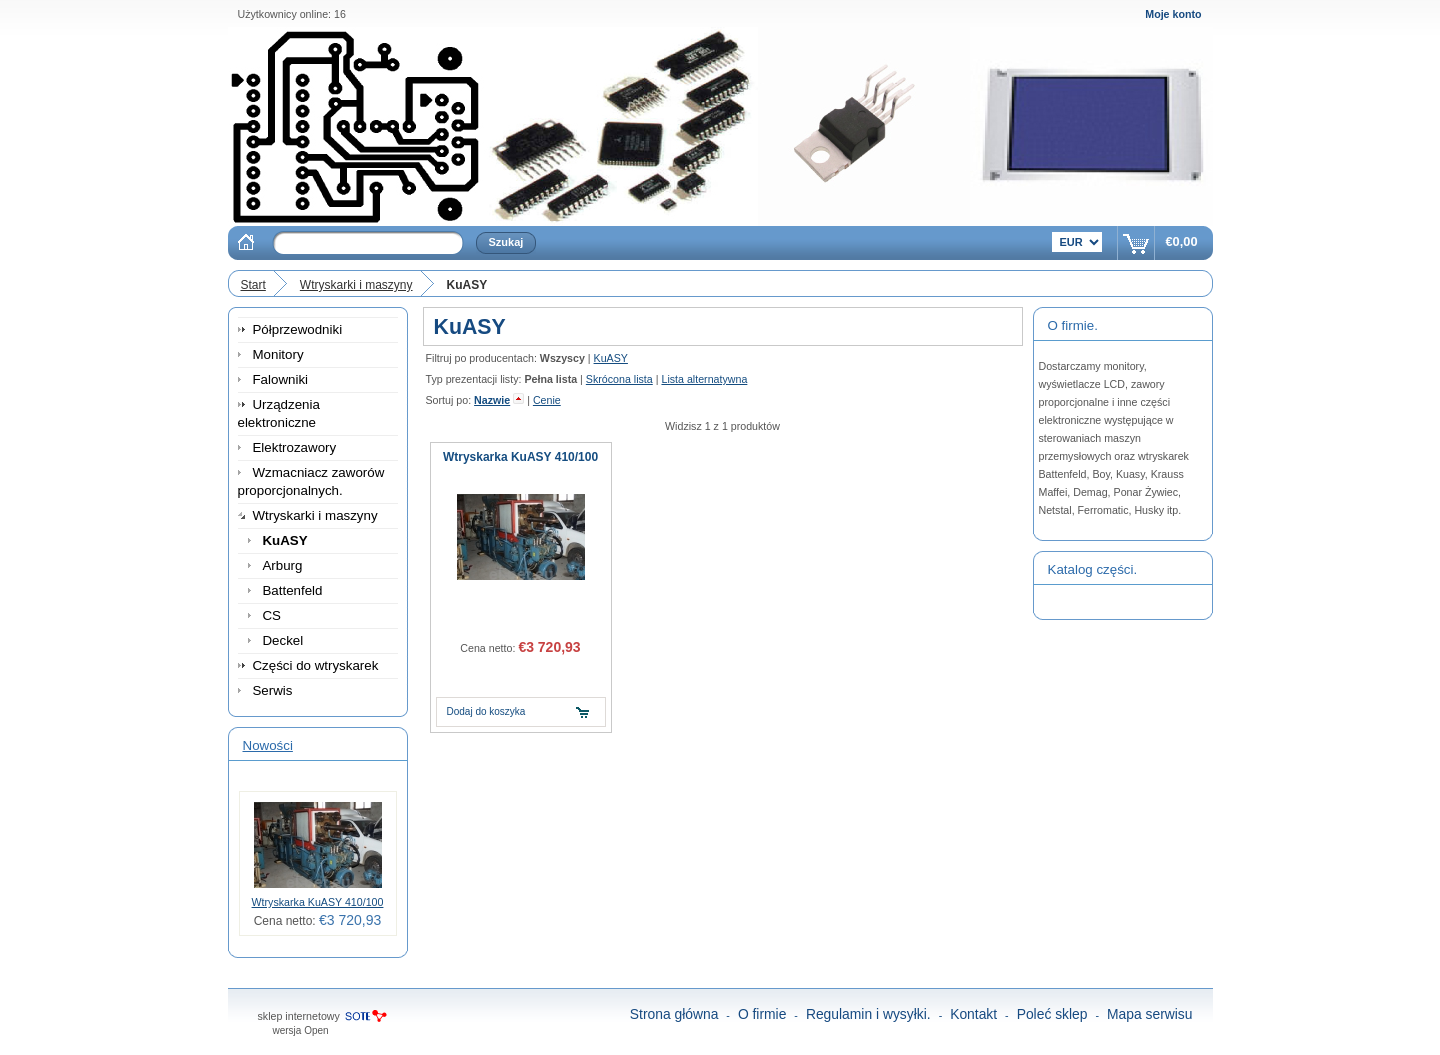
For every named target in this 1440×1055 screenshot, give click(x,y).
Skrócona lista (619, 379)
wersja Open (301, 1030)
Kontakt (973, 1014)
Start (253, 285)
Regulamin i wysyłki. (868, 1014)
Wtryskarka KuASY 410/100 (318, 902)
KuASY (611, 358)
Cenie (547, 400)
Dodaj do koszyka (486, 711)
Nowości (268, 745)
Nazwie (492, 400)
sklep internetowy (299, 1016)
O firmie (762, 1014)
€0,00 (1181, 241)
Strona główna (674, 1014)
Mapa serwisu (1150, 1014)
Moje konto (1173, 14)
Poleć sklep (1052, 1014)
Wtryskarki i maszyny (356, 285)
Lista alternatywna (704, 379)
